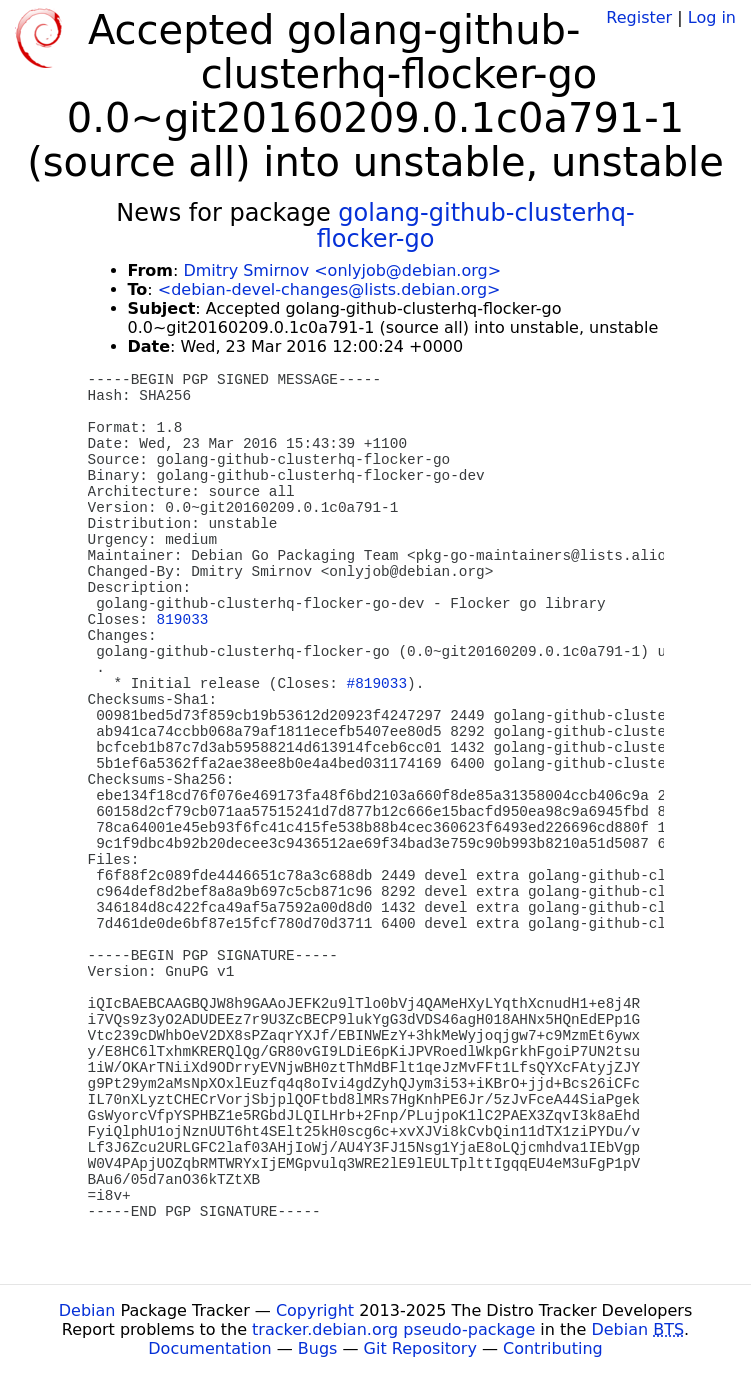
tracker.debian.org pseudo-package (393, 1329)
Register (639, 17)
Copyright (315, 1310)
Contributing (553, 1348)
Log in (712, 17)
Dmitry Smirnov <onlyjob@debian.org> (342, 270)
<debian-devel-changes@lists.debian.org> (329, 289)
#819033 (377, 684)
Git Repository (420, 1348)
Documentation (209, 1348)
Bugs (318, 1348)
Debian (87, 1310)
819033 (183, 620)
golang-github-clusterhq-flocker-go (476, 226)
